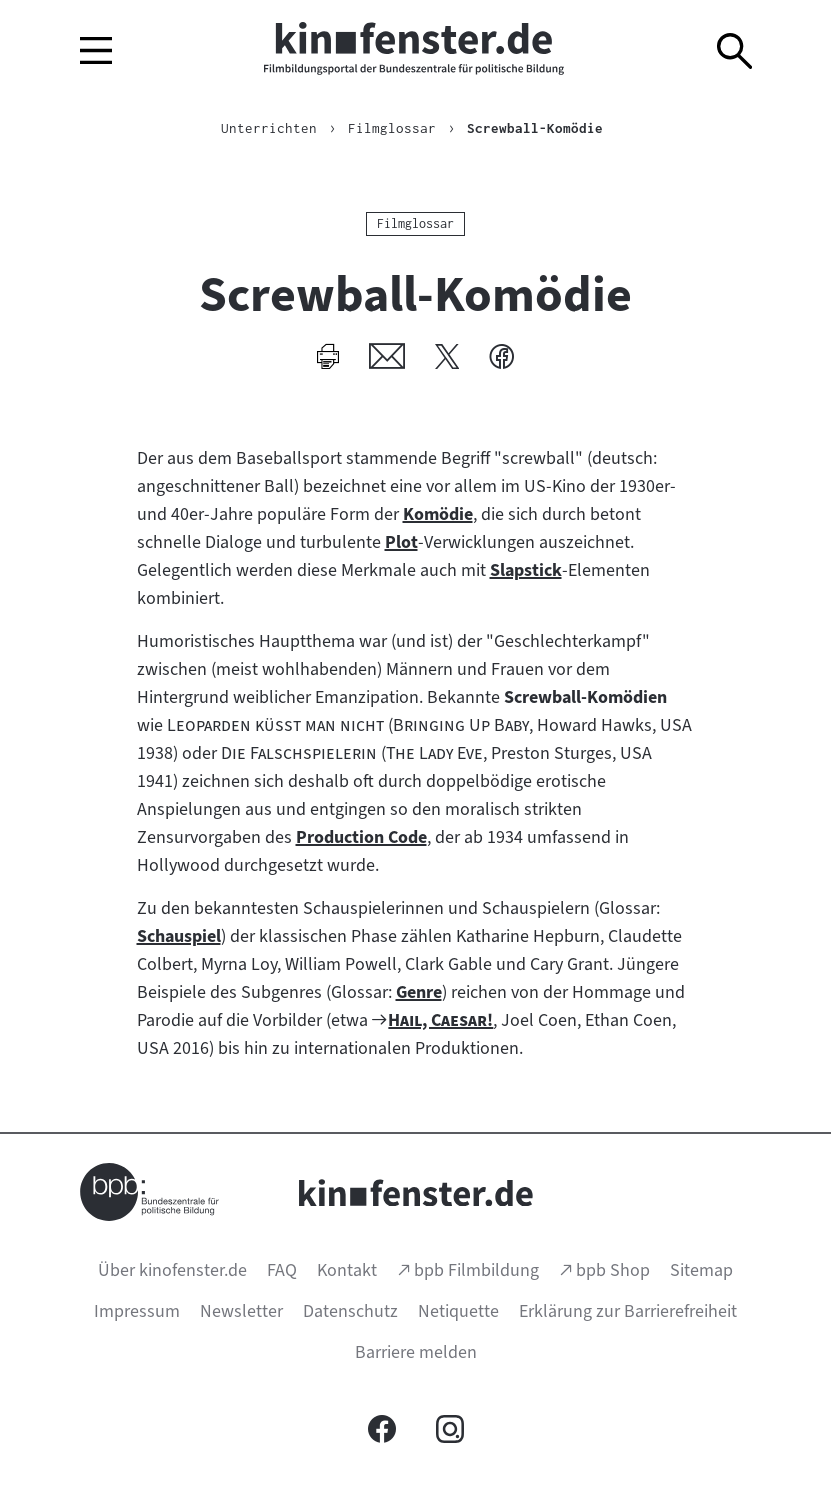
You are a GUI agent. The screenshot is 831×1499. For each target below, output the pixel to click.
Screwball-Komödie (535, 128)
